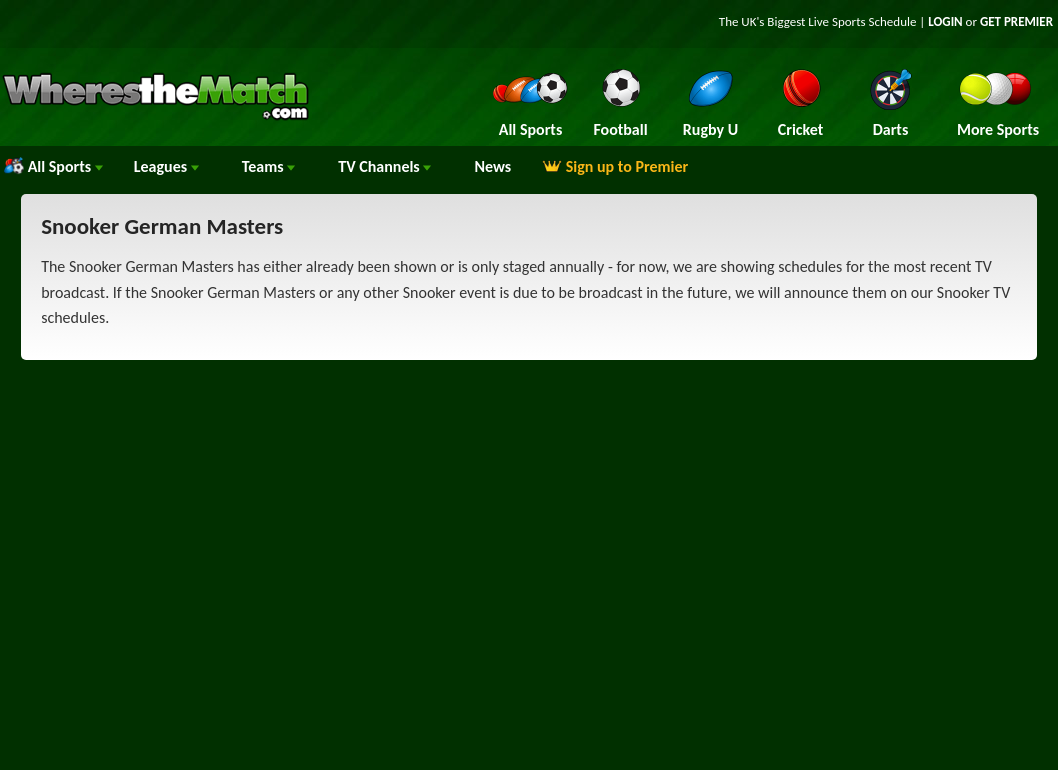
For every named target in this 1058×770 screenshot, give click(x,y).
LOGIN (945, 21)
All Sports (53, 166)
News (492, 166)
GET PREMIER (1016, 21)
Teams (269, 166)
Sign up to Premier (615, 166)
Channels (384, 166)
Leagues (166, 166)
